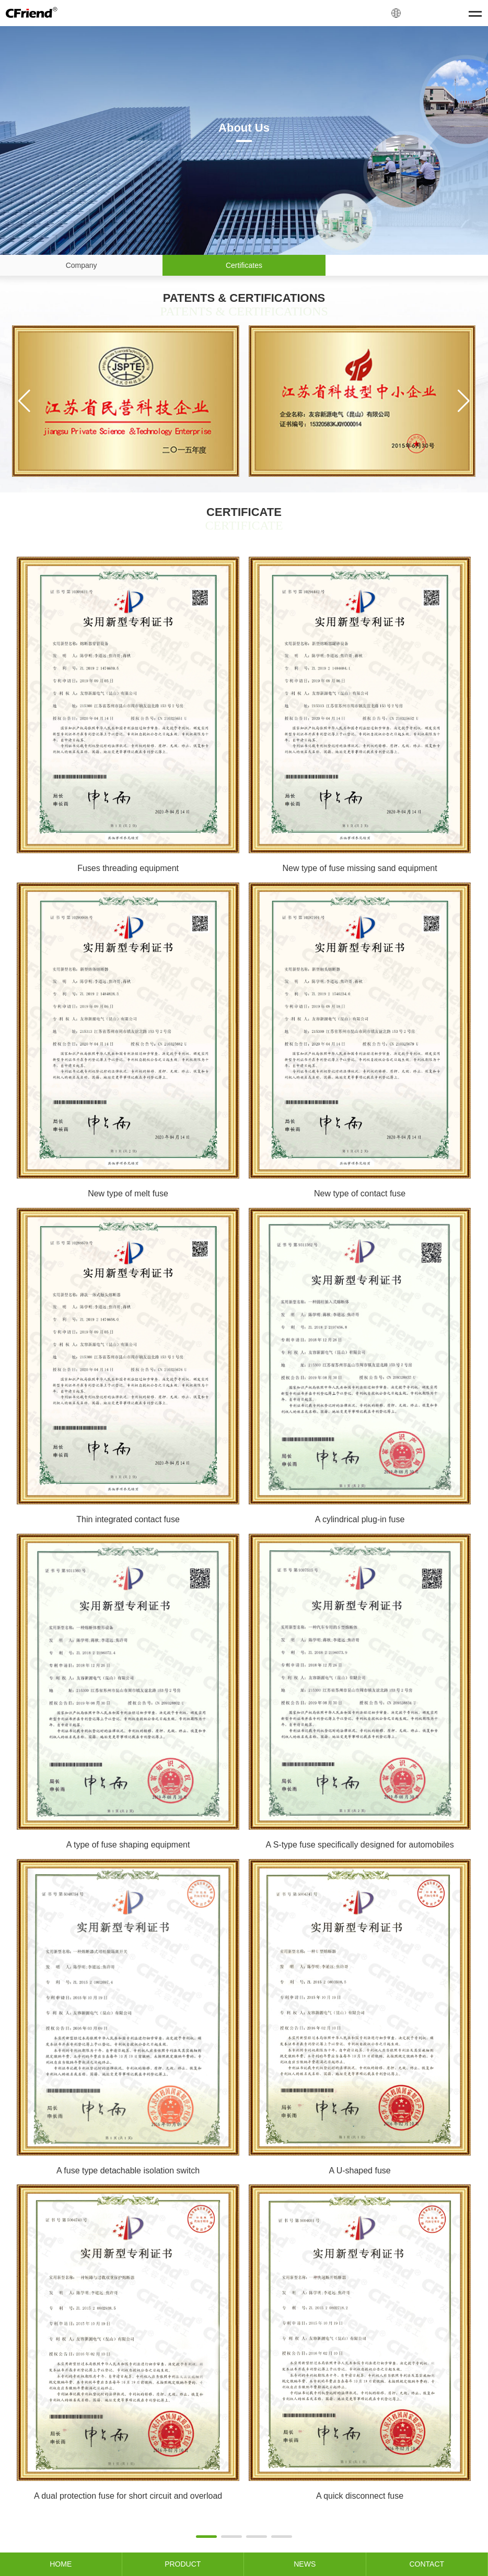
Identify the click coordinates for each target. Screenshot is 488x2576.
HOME (61, 2564)
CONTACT (426, 2564)
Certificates (244, 265)
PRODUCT (183, 2564)
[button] (24, 401)
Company (81, 265)
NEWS (305, 2564)
